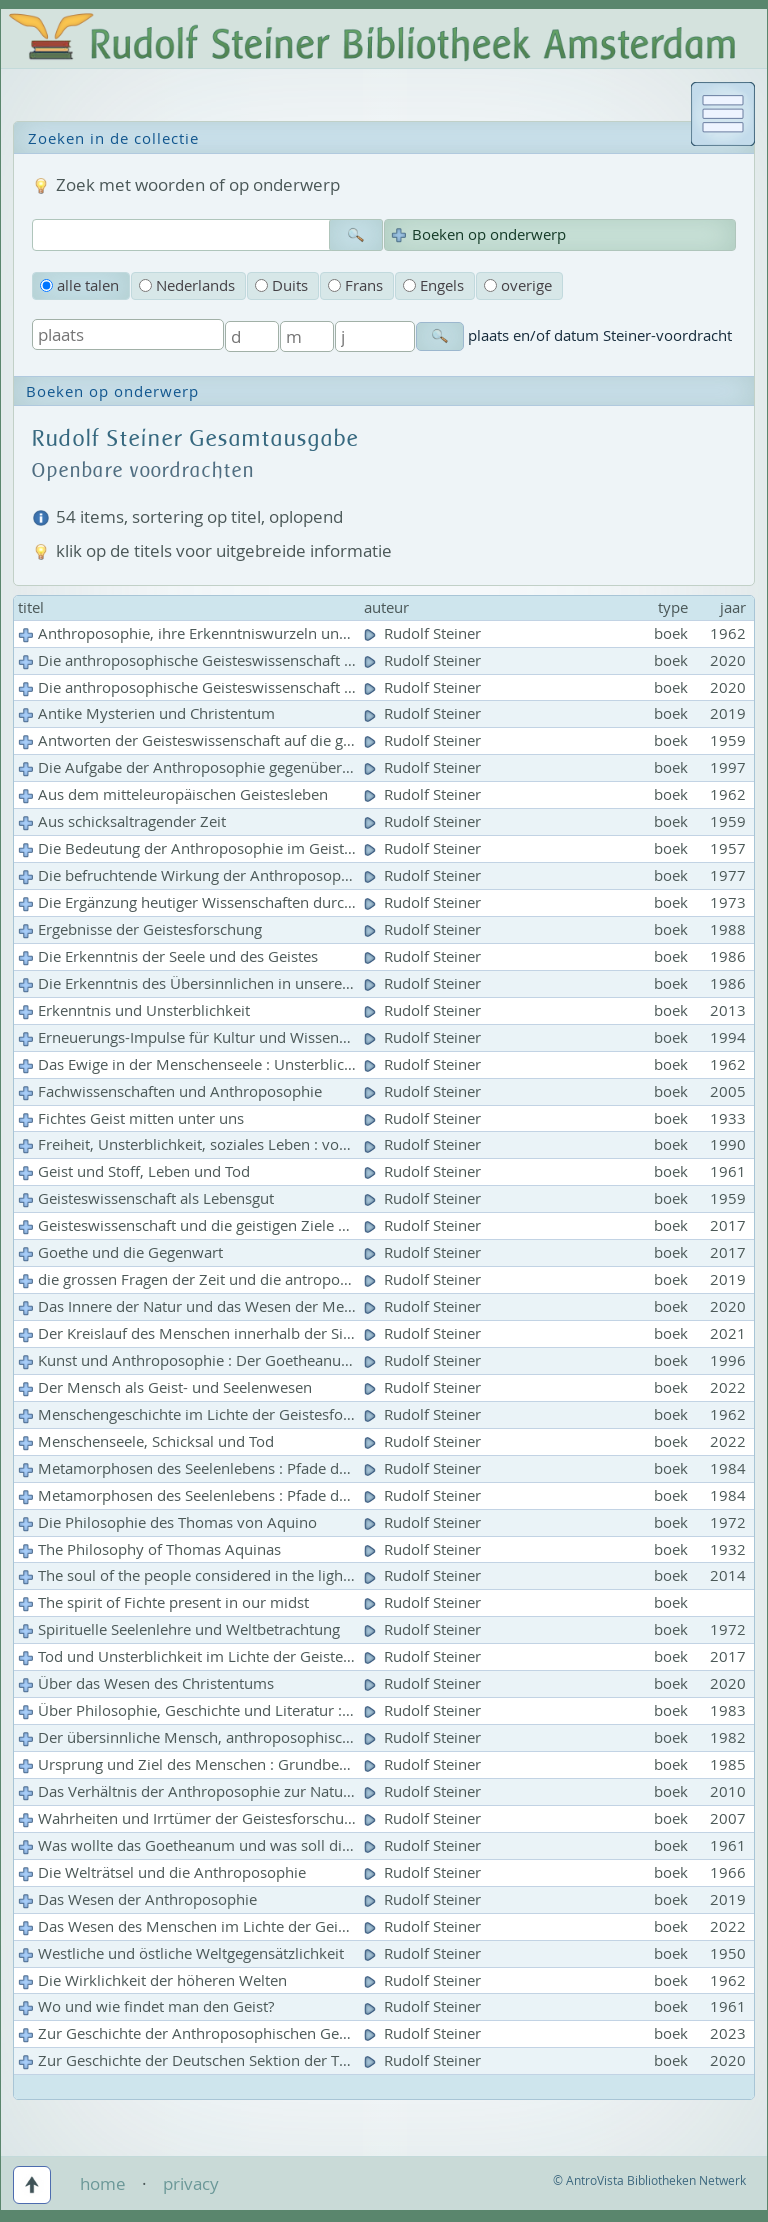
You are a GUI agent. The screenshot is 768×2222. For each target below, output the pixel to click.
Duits (281, 285)
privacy (191, 2183)
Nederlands (187, 285)
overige (518, 285)
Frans (355, 285)
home (103, 2183)
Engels (433, 285)
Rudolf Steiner (424, 633)
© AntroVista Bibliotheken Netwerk (649, 2180)
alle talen (79, 285)
